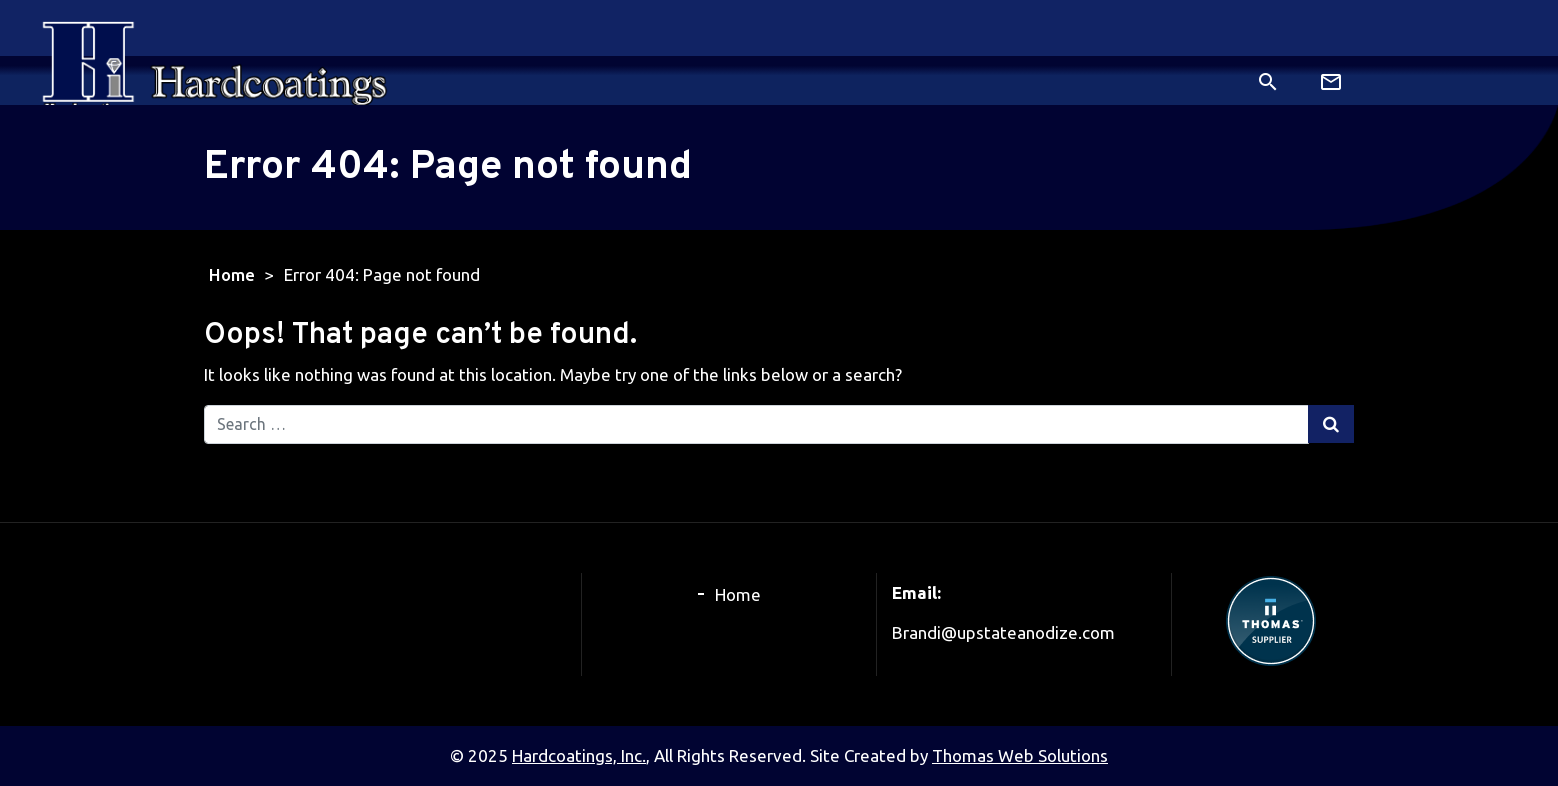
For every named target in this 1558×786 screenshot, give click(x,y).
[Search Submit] (1331, 424)
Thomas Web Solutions (1020, 755)
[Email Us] (1333, 81)
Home (232, 274)
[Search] (1268, 79)
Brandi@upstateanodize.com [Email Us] (1003, 632)
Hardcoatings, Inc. (579, 755)
